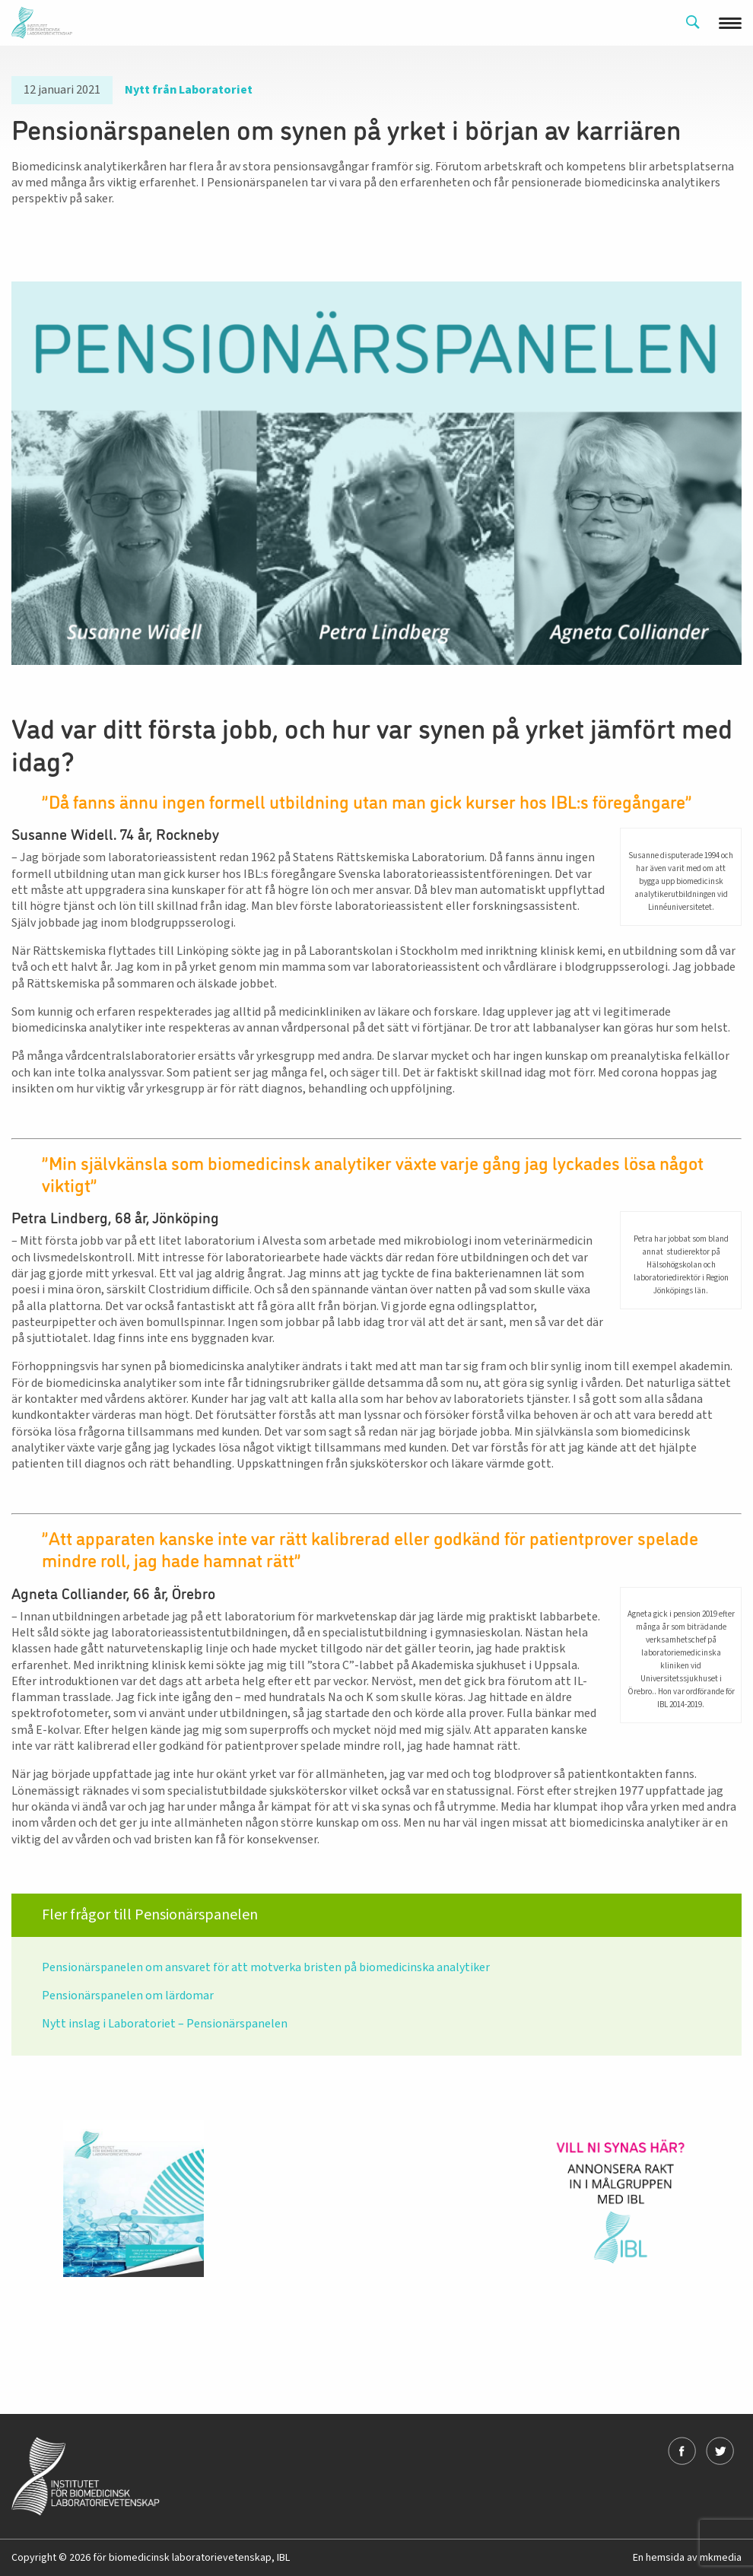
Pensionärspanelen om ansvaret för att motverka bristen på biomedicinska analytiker (266, 1967)
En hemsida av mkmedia (687, 2557)
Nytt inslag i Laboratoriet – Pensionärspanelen (165, 2023)
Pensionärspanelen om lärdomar (128, 1995)
